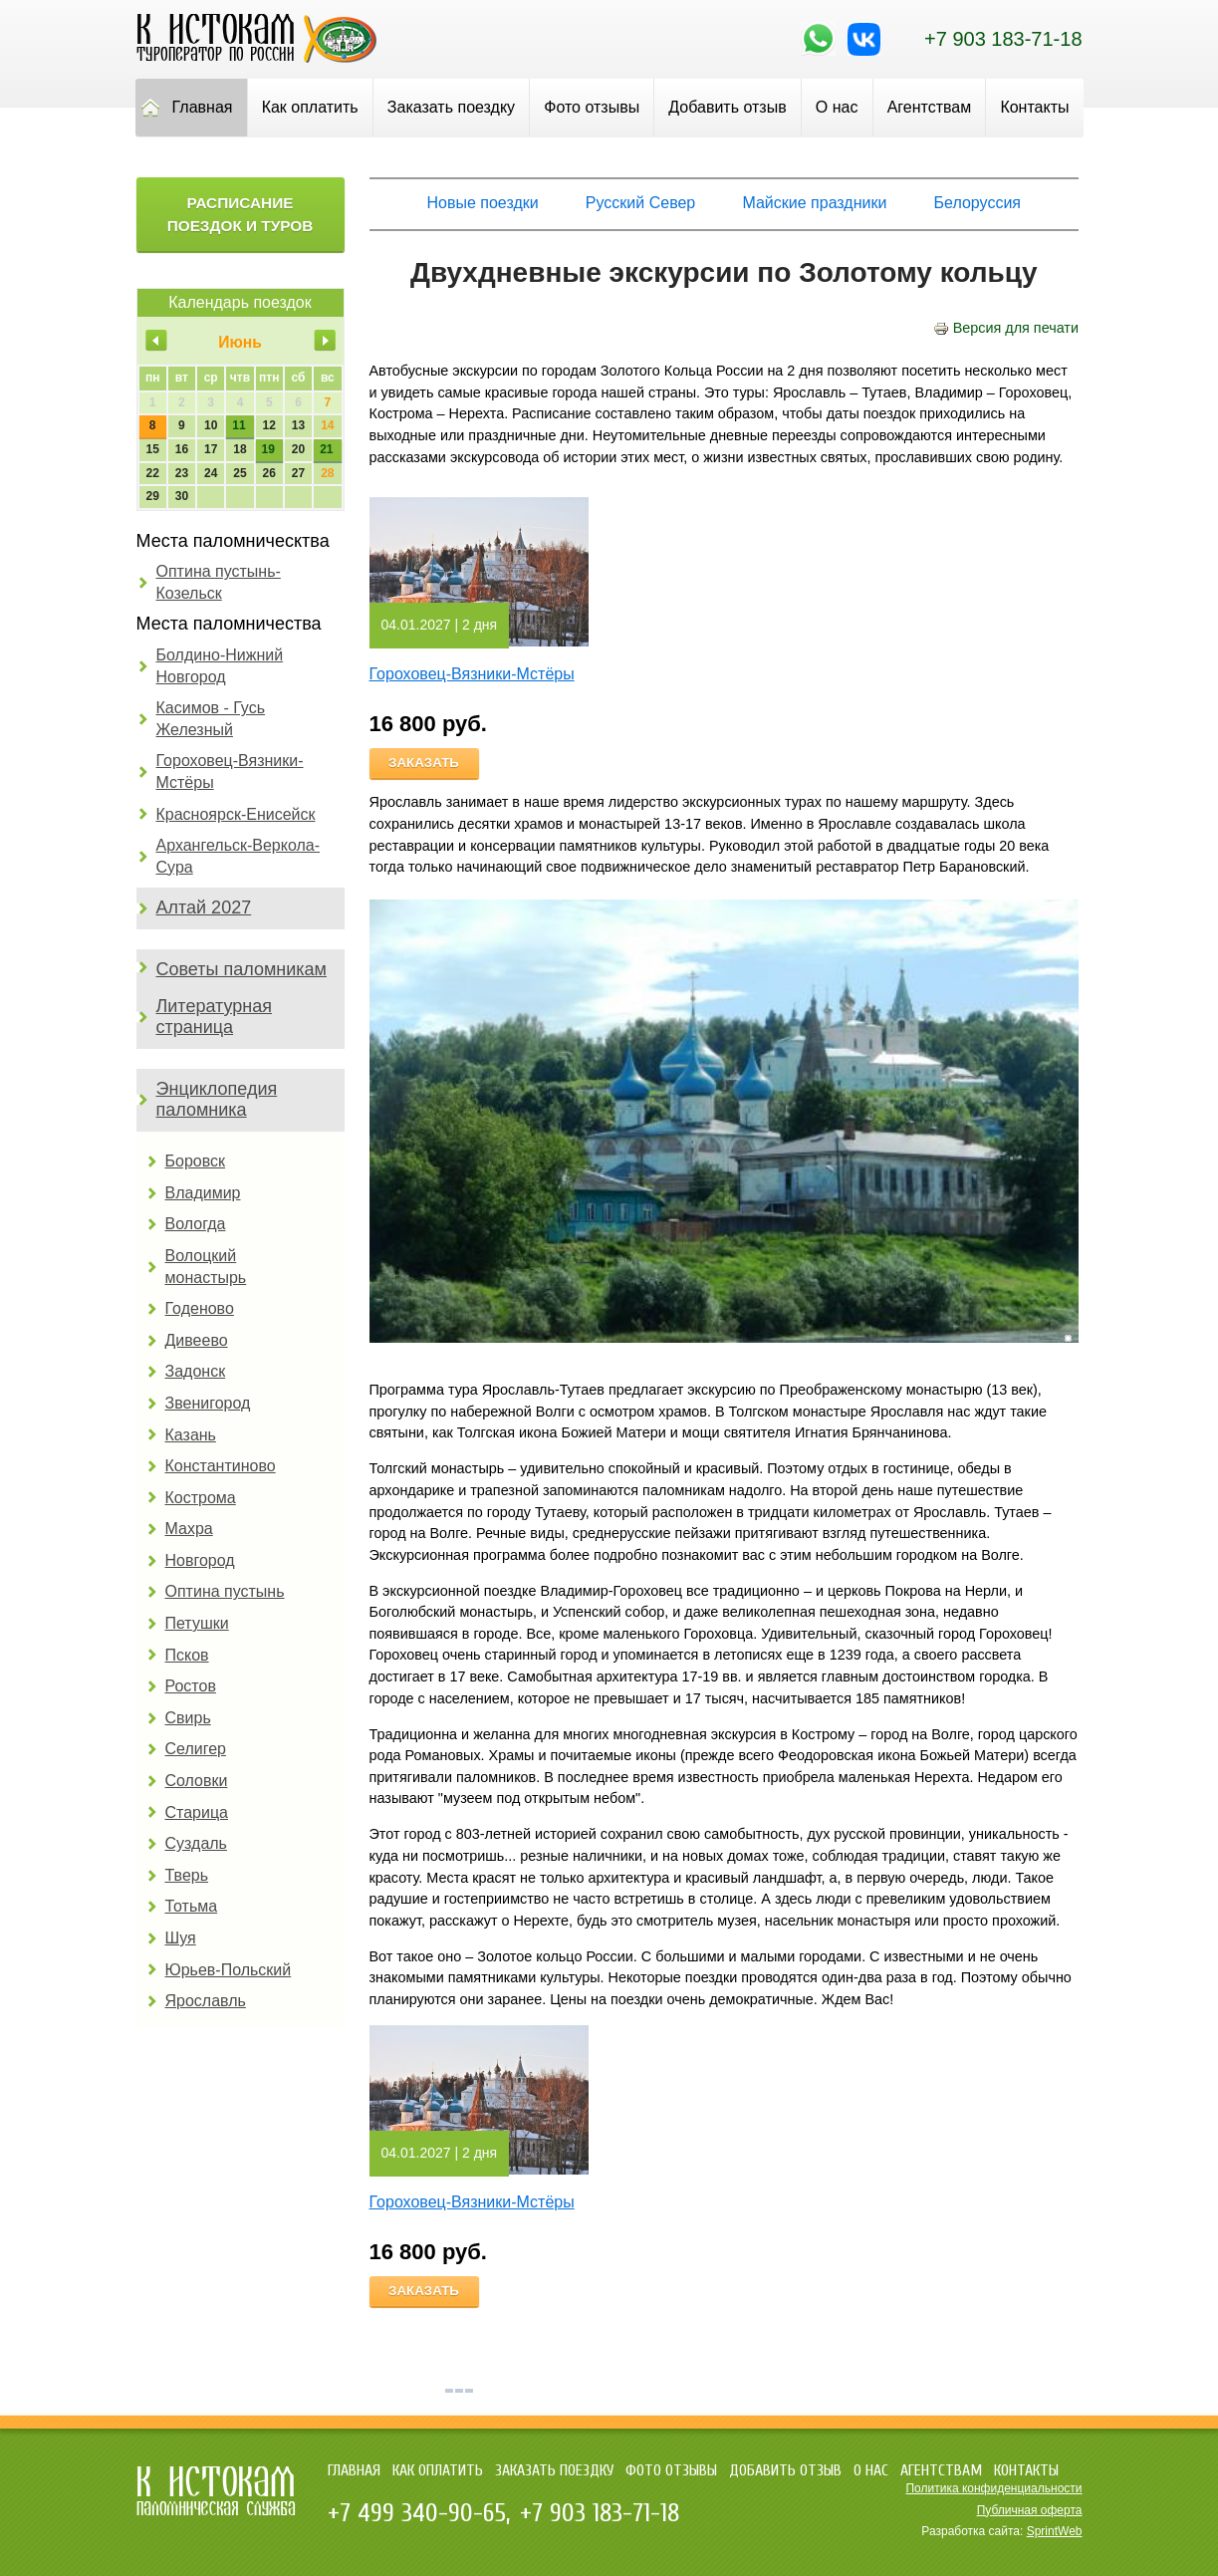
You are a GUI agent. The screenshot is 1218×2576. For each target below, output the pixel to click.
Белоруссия (977, 202)
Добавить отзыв (727, 107)
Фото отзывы (591, 107)
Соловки (196, 1780)
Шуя (180, 1938)
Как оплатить (310, 107)
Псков (187, 1655)
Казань (190, 1434)
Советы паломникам (241, 969)
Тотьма (191, 1906)
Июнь (240, 342)
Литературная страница (214, 1017)
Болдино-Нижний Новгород (220, 665)
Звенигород (208, 1403)
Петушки (197, 1623)
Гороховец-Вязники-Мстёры (230, 771)
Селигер (195, 1748)
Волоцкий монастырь (206, 1266)
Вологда (195, 1223)
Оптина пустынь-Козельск (218, 582)
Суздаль (196, 1843)
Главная (202, 107)
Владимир (203, 1192)
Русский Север (640, 202)
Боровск (195, 1161)
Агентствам (929, 107)
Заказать (423, 762)
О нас (837, 107)
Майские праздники (814, 202)
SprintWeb (1055, 2531)
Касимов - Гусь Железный (211, 718)
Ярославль (205, 2000)
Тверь (187, 1875)
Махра (189, 1528)
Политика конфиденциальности (993, 2488)
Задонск (195, 1371)
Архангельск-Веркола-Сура (238, 856)
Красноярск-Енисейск (236, 814)
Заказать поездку (451, 107)
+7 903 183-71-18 (1003, 39)
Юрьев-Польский (228, 1969)
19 (268, 449)
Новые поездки (483, 202)
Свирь (188, 1717)
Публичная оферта (1030, 2510)
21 (326, 449)
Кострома (200, 1497)
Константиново (220, 1465)
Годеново (199, 1308)
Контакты (1034, 107)
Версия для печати (1006, 328)
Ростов (190, 1685)
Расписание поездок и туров (240, 214)
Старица (197, 1812)
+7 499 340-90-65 (417, 2513)
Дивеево (196, 1340)
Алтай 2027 (204, 907)
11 (238, 425)
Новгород (200, 1560)
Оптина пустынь (225, 1591)
